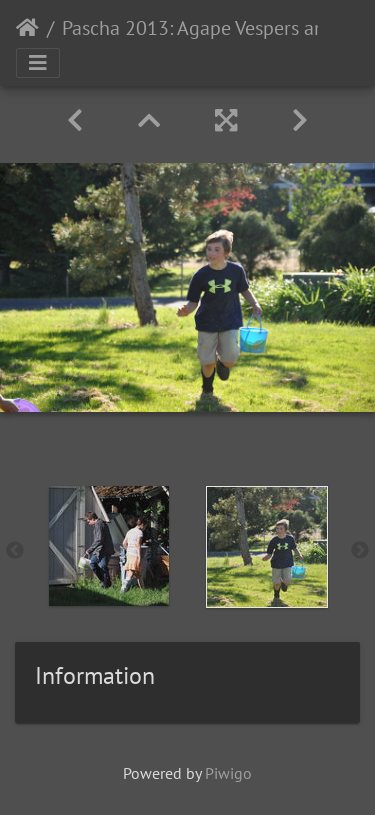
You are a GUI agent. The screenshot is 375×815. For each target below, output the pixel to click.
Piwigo (228, 773)
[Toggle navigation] (38, 63)
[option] (109, 546)
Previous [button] (15, 551)
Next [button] (360, 551)
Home (27, 28)
